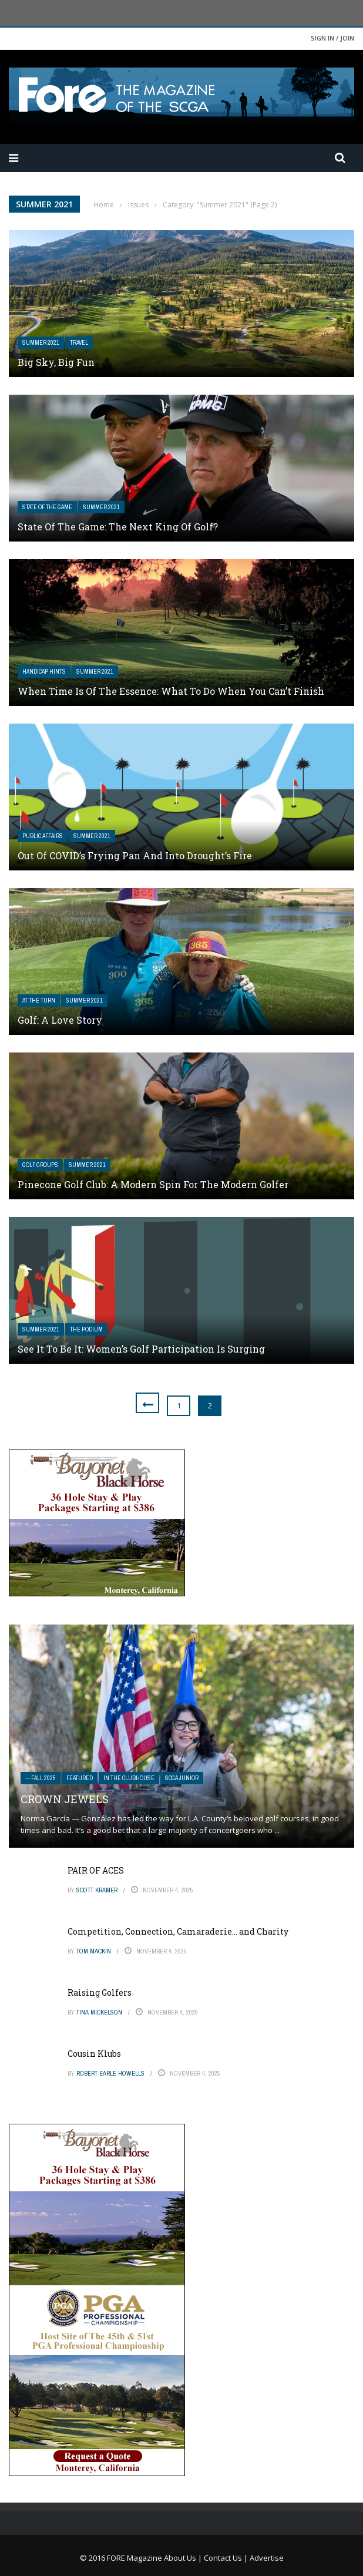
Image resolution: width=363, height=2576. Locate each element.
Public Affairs (42, 836)
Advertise (267, 2558)
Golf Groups (40, 1165)
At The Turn (38, 1000)
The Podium (86, 1329)
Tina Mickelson (99, 2012)
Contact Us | (227, 2558)
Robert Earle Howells (110, 2073)
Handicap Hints (44, 671)
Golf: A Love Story (60, 1020)
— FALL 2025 (40, 1778)
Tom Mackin (93, 1951)
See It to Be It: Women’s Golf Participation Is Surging (141, 1349)
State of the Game (47, 507)
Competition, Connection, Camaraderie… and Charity (178, 1931)
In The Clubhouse (128, 1778)
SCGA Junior (182, 1778)
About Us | (184, 2558)
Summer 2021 (40, 343)
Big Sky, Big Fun (56, 362)
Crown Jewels (65, 1799)
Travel (79, 343)
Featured (79, 1778)
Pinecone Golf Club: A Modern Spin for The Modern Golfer (153, 1184)
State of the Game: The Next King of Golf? (118, 526)
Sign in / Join (332, 37)
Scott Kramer (96, 1890)
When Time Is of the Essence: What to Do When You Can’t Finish (171, 691)
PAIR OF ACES (96, 1870)
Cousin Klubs (94, 2053)
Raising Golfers (100, 1992)
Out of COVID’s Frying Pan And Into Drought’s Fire (135, 855)
